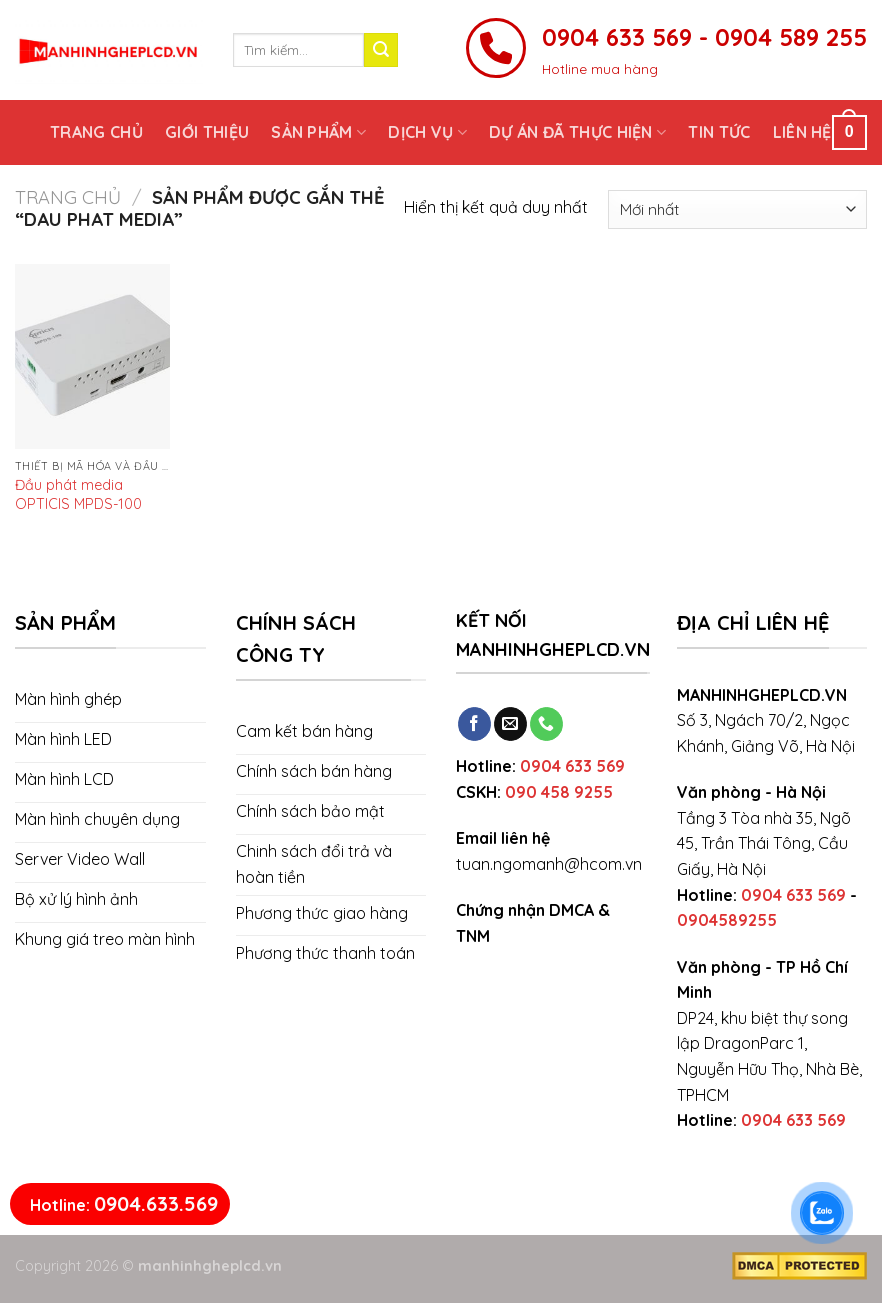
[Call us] (546, 724)
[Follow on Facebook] (474, 724)
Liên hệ (802, 132)
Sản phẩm (318, 132)
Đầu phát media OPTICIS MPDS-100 (78, 494)
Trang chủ (96, 132)
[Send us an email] (510, 724)
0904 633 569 (572, 766)
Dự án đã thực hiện (577, 132)
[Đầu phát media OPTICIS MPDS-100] (92, 357)
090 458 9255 (559, 792)
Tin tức (719, 132)
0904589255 (727, 920)
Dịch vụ (427, 132)
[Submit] (381, 50)
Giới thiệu (207, 132)
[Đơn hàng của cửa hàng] (737, 209)
